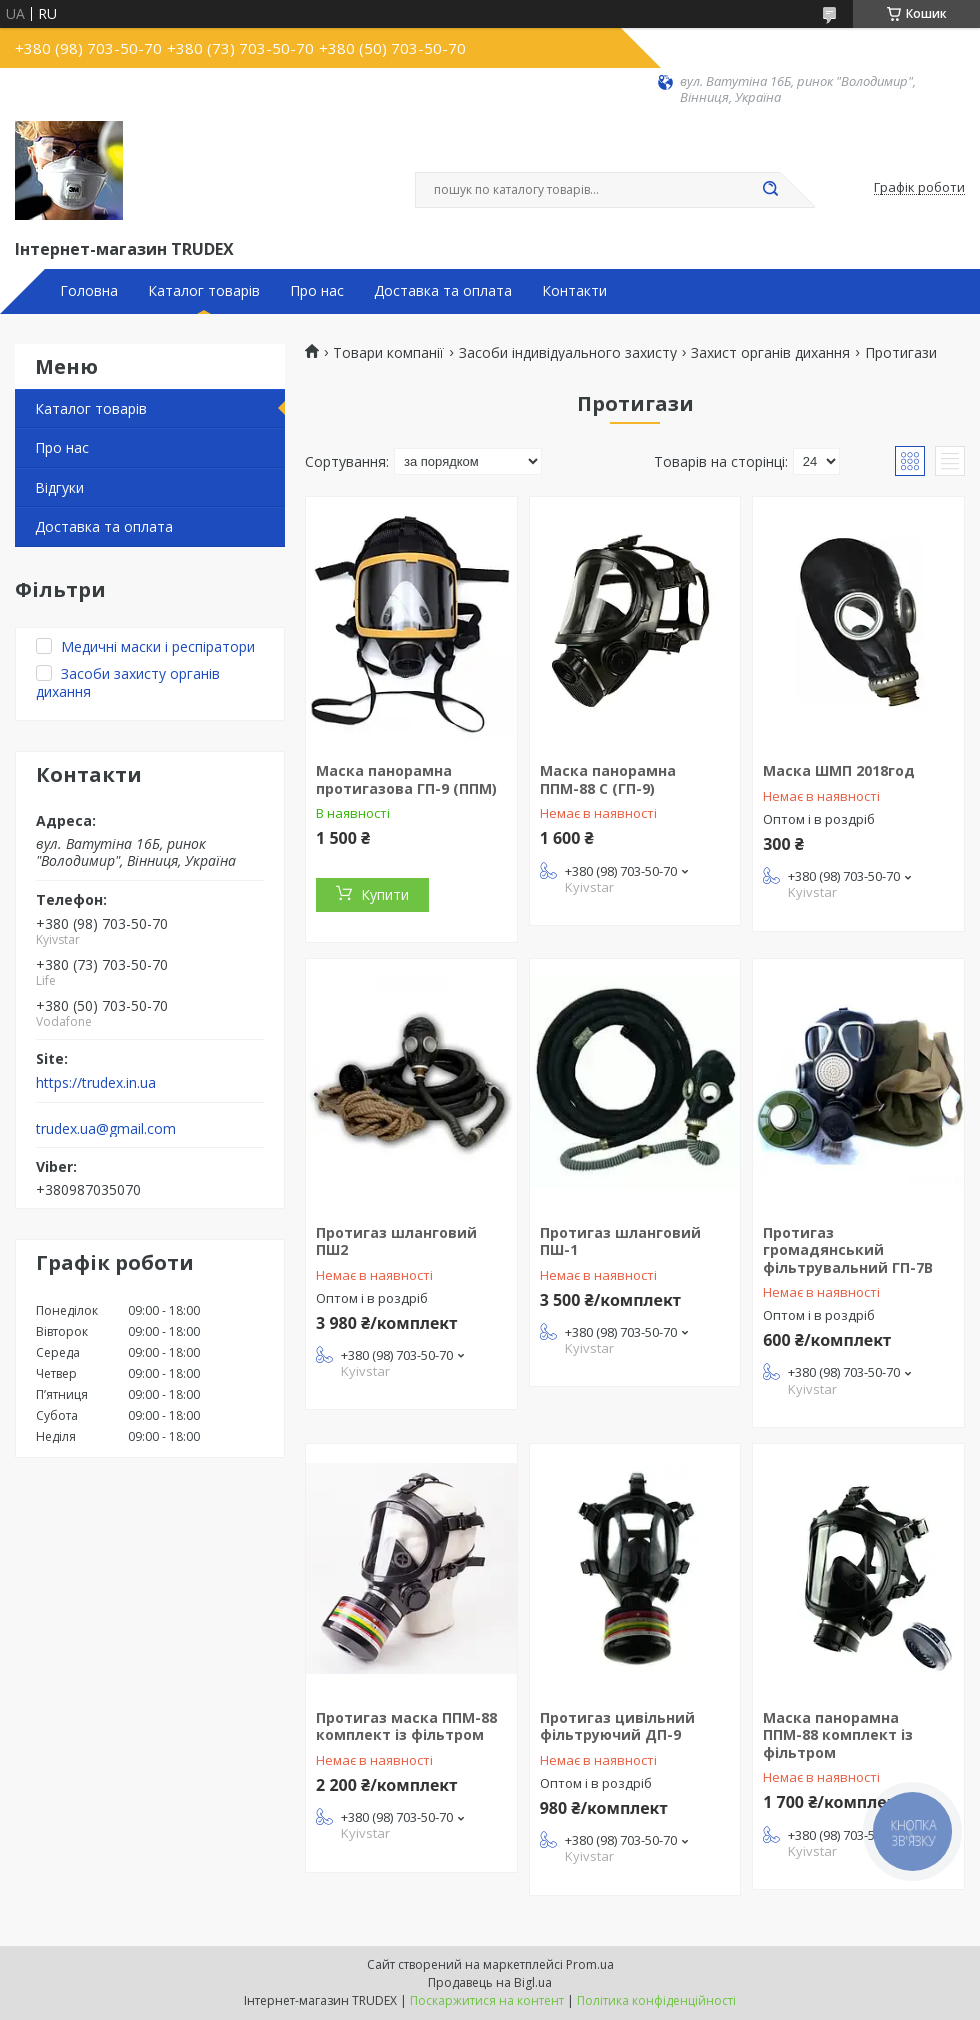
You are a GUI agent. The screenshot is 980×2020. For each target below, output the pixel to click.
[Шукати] (770, 190)
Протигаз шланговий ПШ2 (396, 1241)
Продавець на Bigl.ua (490, 1982)
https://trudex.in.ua (96, 1083)
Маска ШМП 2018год (839, 770)
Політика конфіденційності (656, 2000)
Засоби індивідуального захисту (568, 353)
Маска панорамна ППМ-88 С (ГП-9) (608, 779)
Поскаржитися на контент (487, 2000)
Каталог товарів (204, 291)
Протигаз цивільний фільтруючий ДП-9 (617, 1726)
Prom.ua (590, 1964)
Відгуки (59, 487)
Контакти (574, 291)
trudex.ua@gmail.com (106, 1129)
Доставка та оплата (443, 291)
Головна (89, 291)
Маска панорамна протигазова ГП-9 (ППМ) (406, 779)
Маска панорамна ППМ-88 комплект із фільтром (838, 1735)
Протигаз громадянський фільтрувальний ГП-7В (848, 1250)
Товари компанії (388, 353)
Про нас (317, 291)
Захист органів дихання (770, 353)
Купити (385, 894)
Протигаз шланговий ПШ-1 (620, 1241)
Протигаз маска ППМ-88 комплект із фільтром (406, 1726)
